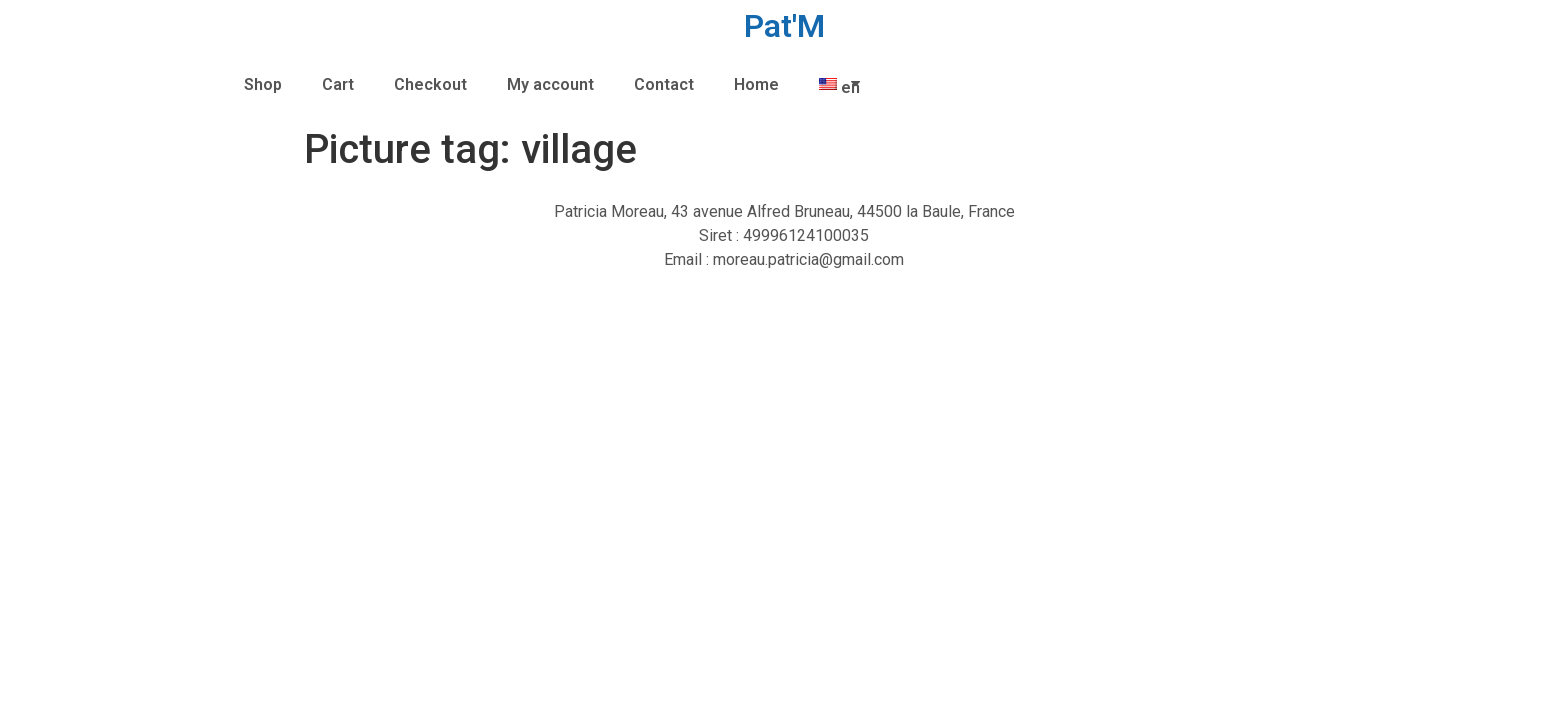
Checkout (430, 84)
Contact (664, 84)
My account (550, 84)
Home (756, 84)
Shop (263, 84)
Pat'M (784, 26)
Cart (338, 84)
